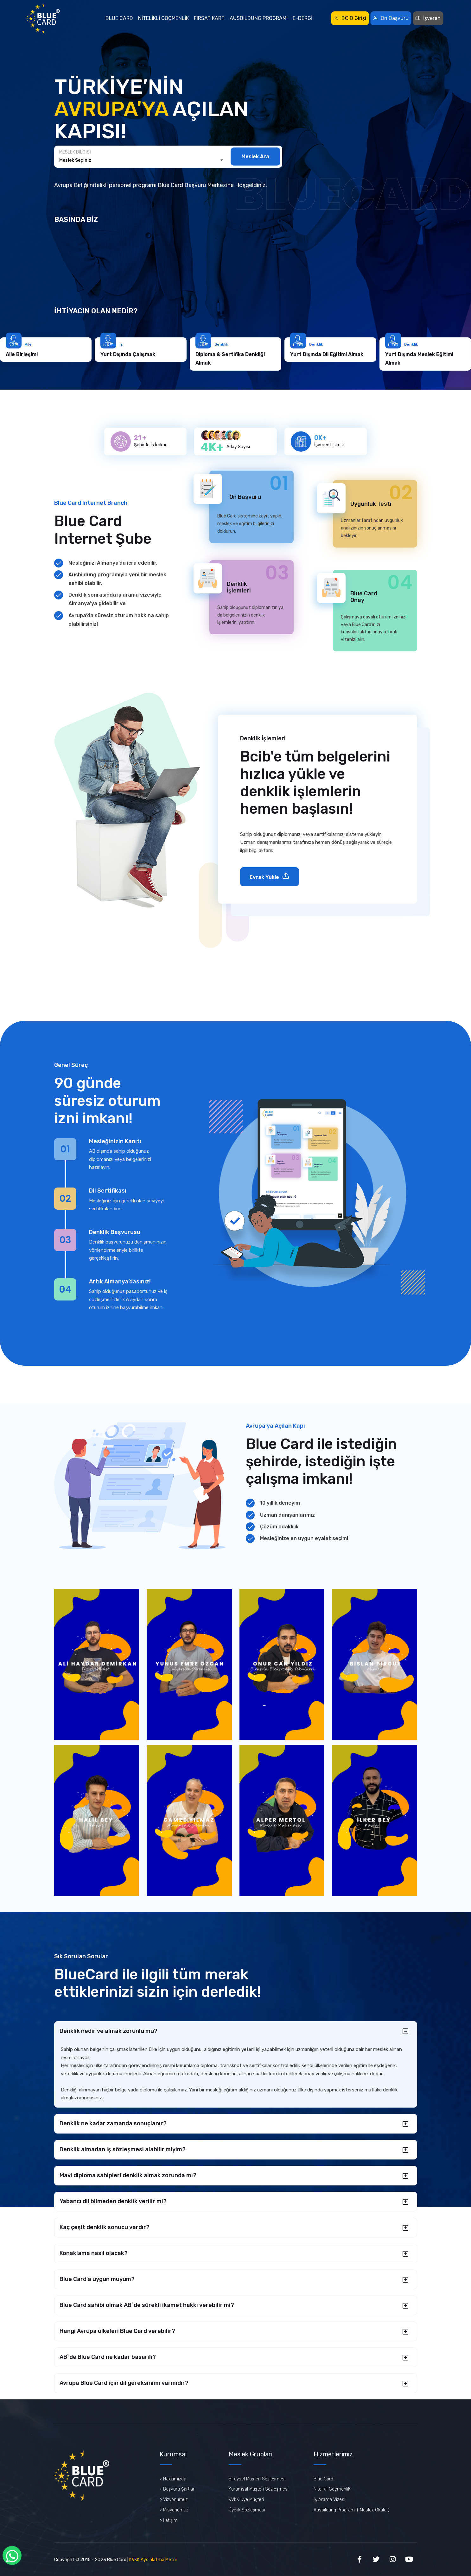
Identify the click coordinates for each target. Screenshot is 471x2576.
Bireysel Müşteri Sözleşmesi (257, 2479)
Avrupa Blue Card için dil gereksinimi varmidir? (124, 2382)
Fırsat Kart (209, 18)
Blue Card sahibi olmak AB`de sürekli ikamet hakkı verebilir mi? (147, 2305)
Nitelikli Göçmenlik (163, 18)
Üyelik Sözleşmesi (247, 2510)
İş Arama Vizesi (329, 2499)
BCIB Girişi (350, 18)
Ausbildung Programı (259, 18)
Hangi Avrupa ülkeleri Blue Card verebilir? (117, 2331)
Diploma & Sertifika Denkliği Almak (308, 358)
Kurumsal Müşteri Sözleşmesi (259, 2489)
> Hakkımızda (173, 2479)
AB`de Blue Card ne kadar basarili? (108, 2356)
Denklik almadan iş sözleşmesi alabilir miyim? (123, 2149)
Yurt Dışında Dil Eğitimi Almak (404, 354)
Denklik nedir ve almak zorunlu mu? (108, 2031)
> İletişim (169, 2520)
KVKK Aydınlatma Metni (153, 2559)
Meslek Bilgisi (75, 152)
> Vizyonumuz (174, 2499)
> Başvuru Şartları (177, 2489)
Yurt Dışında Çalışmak (206, 354)
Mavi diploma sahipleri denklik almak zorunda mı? (128, 2175)
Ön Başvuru (391, 18)
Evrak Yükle (270, 876)
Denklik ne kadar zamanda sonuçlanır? (113, 2123)
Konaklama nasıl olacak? (94, 2253)
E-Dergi (302, 18)
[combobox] (141, 160)
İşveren (428, 18)
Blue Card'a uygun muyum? (97, 2279)
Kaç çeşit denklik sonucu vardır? (105, 2227)
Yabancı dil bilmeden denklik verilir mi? (113, 2201)
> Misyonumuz (174, 2510)
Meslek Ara (255, 157)
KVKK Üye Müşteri (246, 2499)
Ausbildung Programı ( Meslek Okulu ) (351, 2510)
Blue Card (119, 18)
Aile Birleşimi (100, 354)
